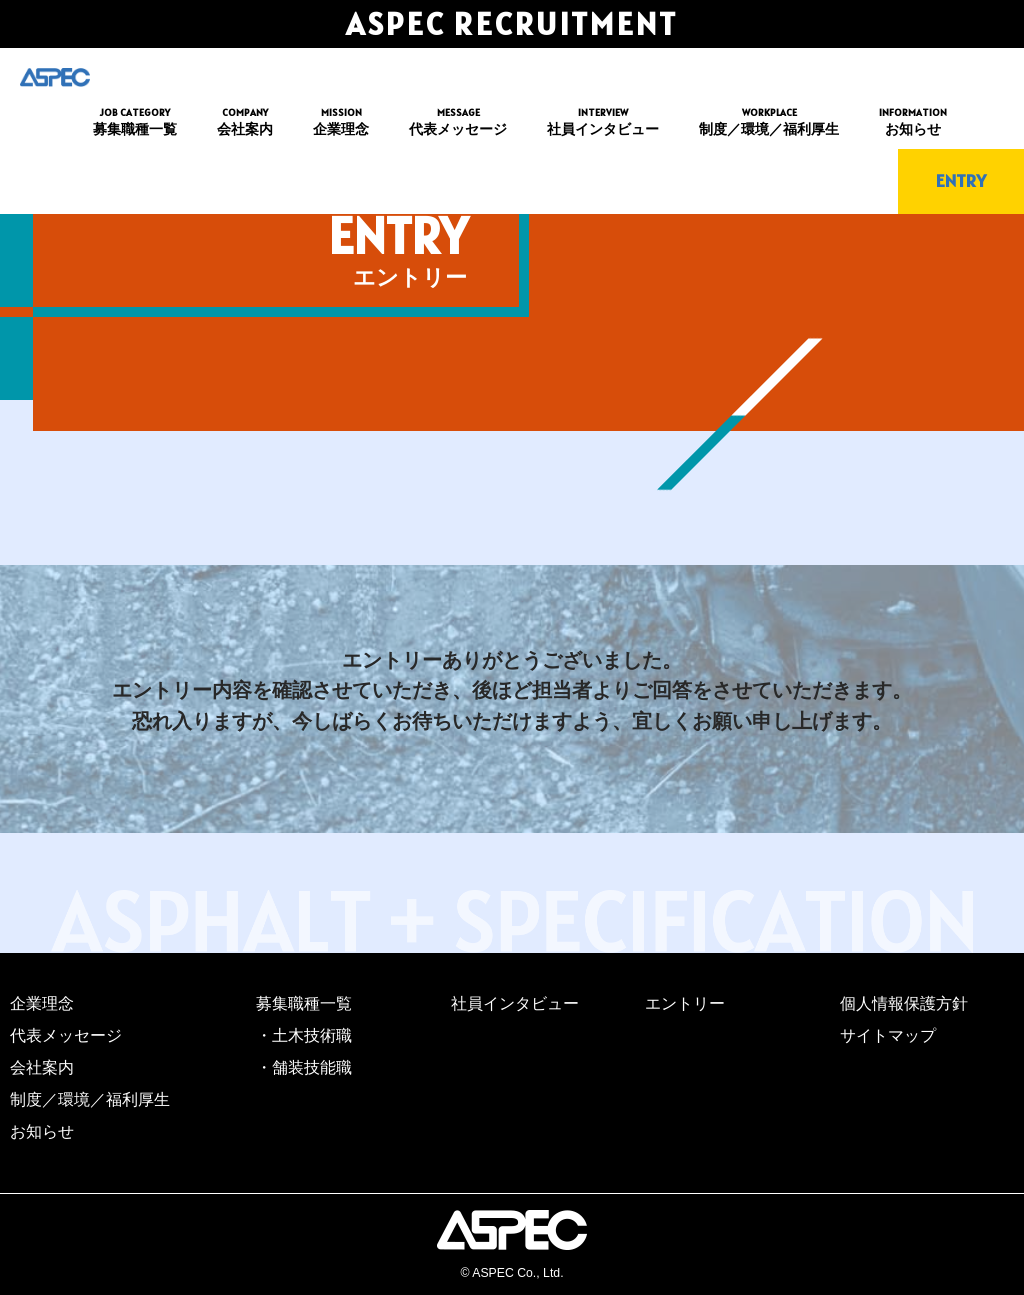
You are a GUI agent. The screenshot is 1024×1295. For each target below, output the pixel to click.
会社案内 (42, 1067)
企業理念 (42, 1003)
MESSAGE (458, 122)
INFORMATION (913, 122)
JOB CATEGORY (135, 122)
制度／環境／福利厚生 (90, 1099)
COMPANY (245, 122)
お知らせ (42, 1131)
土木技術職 (312, 1035)
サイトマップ (888, 1035)
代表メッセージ (66, 1035)
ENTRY (961, 180)
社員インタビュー (515, 1003)
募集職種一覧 (304, 1003)
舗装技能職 (312, 1067)
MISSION (341, 122)
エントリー (685, 1003)
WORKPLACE (769, 122)
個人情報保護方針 (904, 1003)
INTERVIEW (603, 122)
